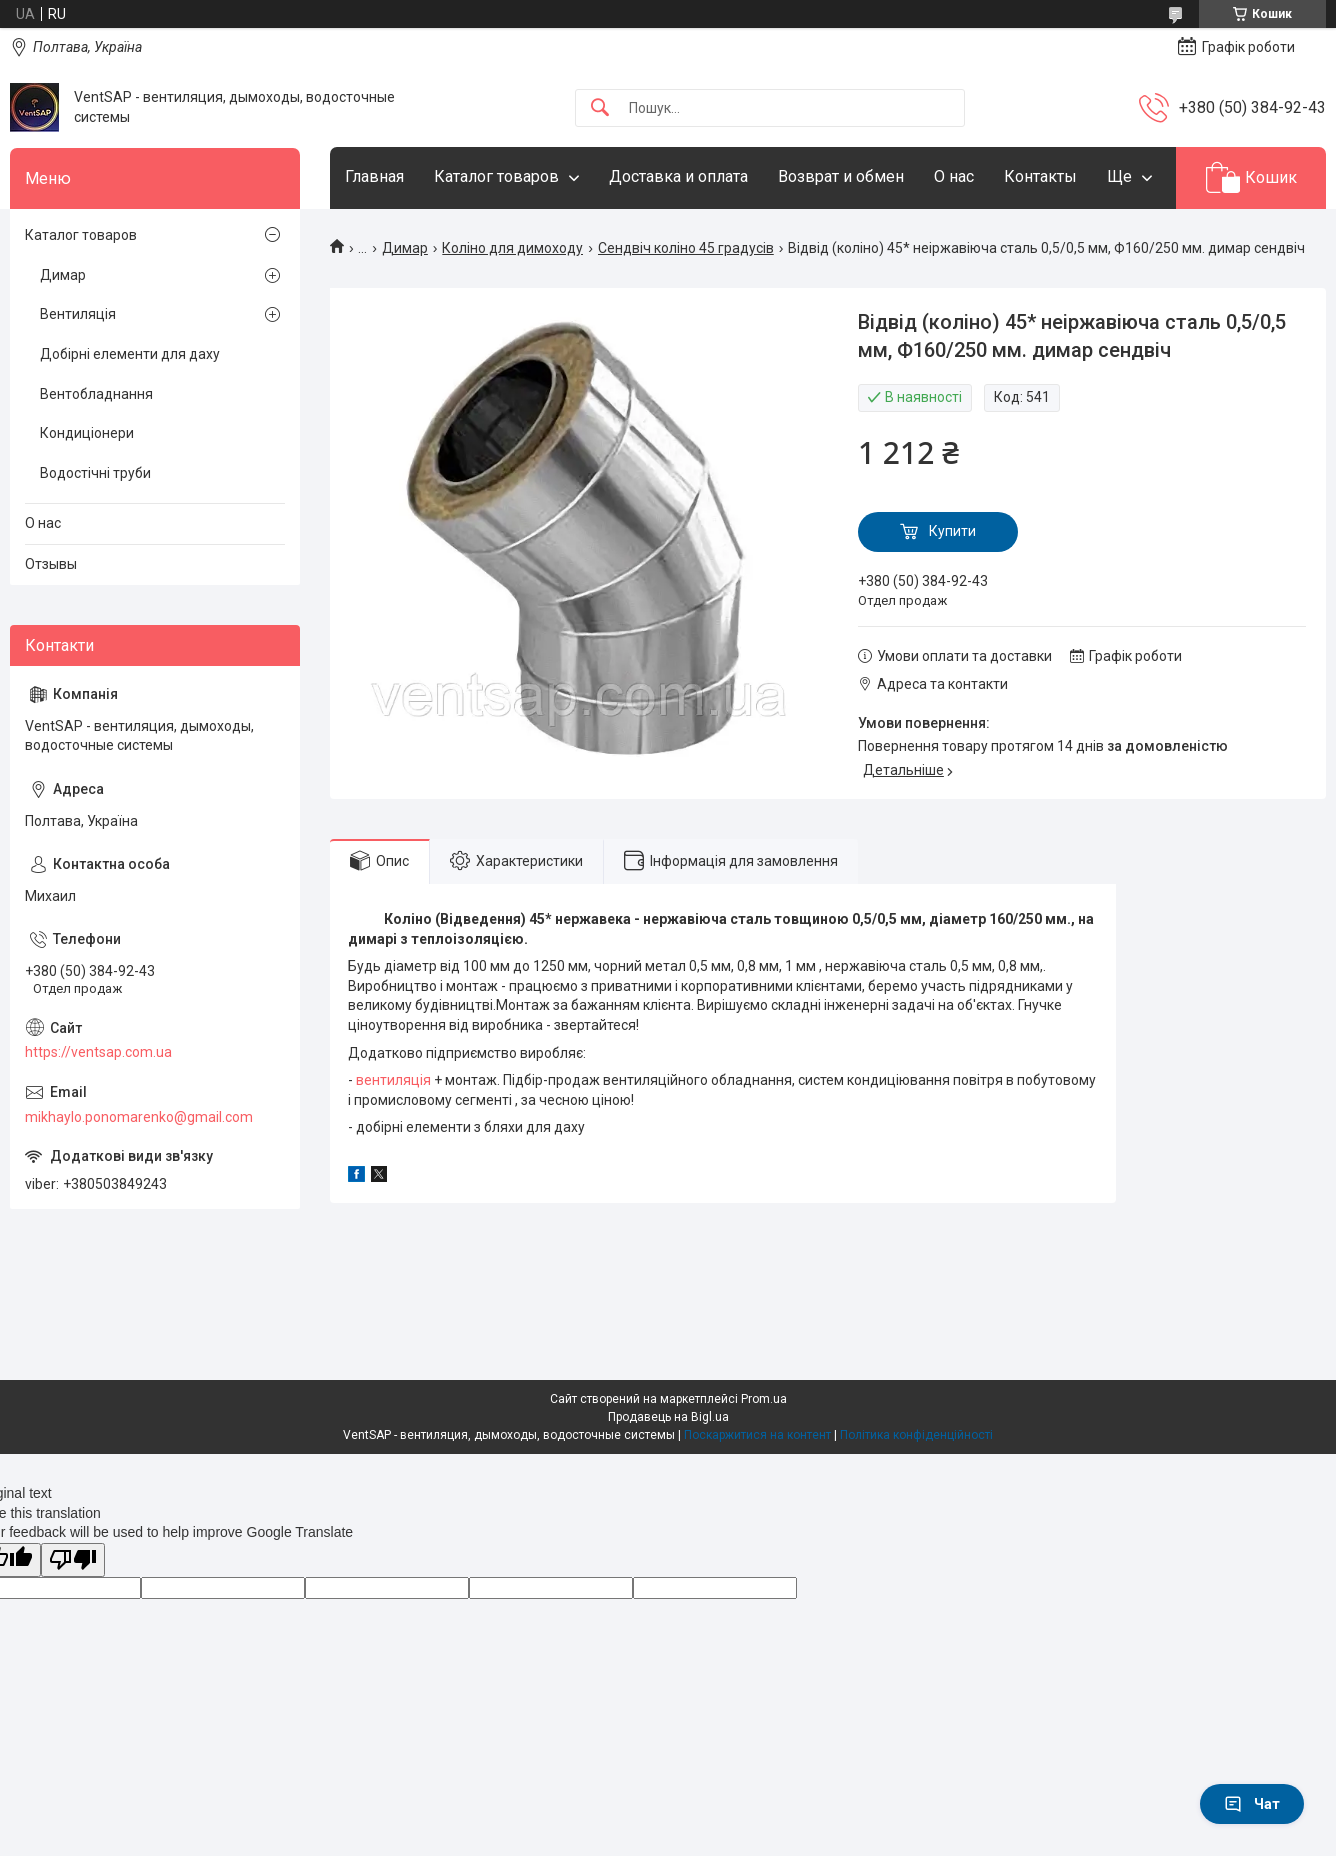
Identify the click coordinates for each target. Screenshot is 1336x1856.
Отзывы (51, 564)
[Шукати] (600, 108)
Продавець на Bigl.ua (668, 1417)
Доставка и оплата (678, 176)
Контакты (1040, 176)
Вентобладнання (96, 394)
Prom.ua (764, 1399)
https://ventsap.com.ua (98, 1052)
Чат (1252, 1804)
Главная (374, 176)
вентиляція (393, 1080)
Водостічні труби (95, 473)
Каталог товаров (496, 176)
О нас (954, 176)
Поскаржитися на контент (757, 1435)
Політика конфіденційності (916, 1435)
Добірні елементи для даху (130, 354)
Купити (952, 531)
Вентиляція (78, 314)
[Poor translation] (73, 1560)
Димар (405, 248)
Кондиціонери (87, 433)
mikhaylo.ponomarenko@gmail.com (139, 1117)
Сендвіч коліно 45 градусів (686, 248)
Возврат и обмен (841, 176)
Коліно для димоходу (512, 248)
